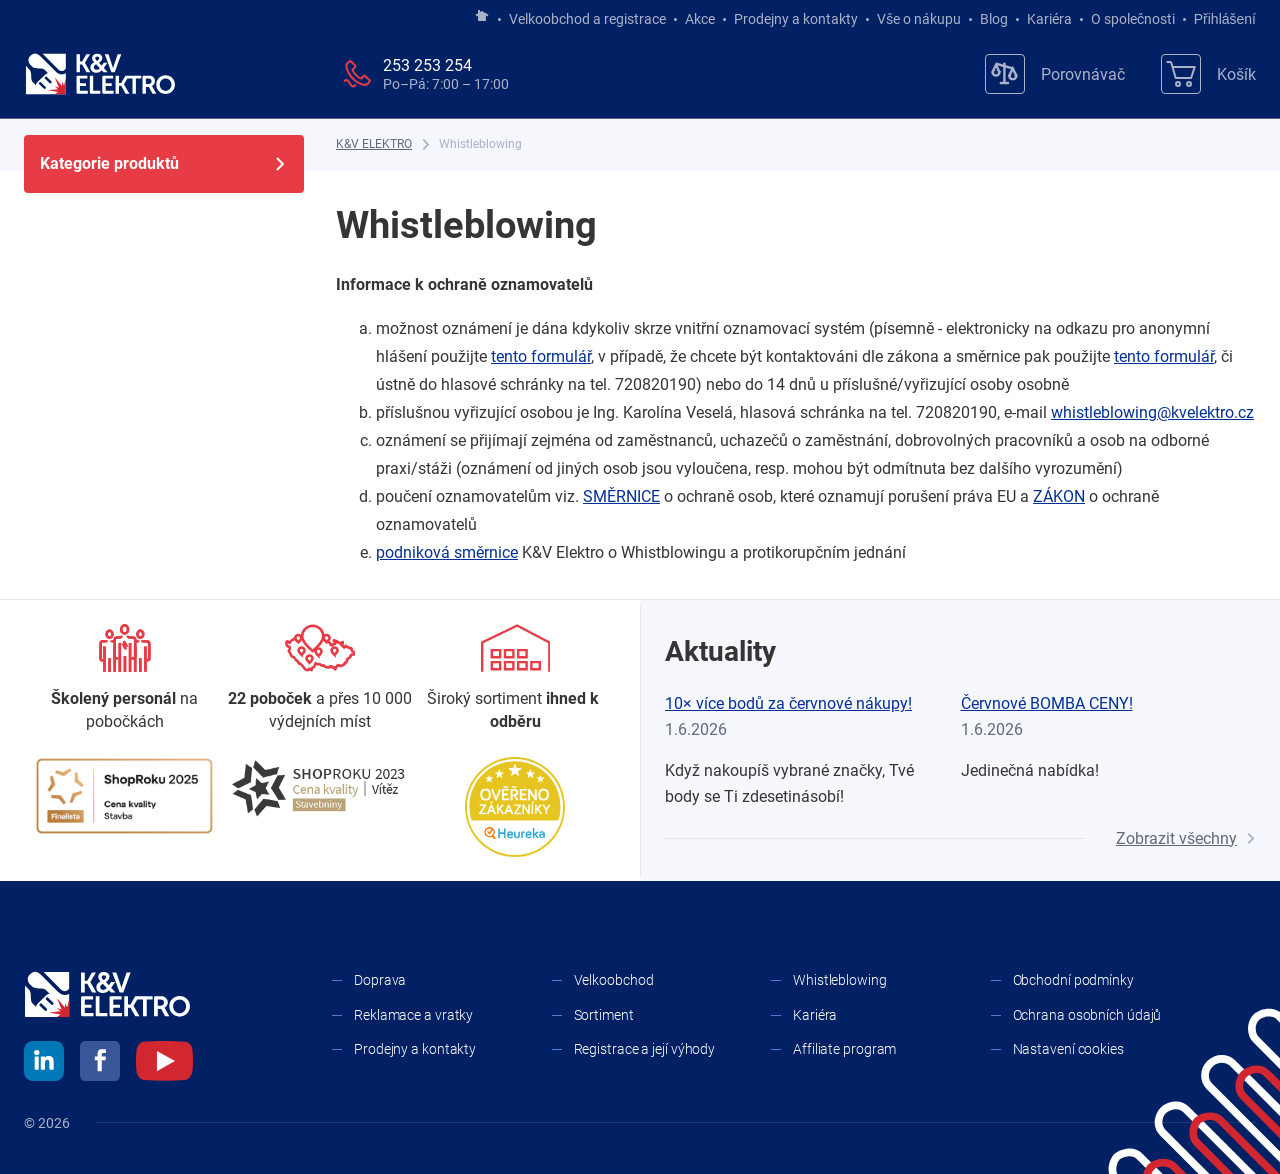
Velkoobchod (614, 980)
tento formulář (541, 356)
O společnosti (1133, 19)
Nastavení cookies (1068, 1049)
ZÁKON (1059, 496)
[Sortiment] (515, 678)
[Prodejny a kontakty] (319, 678)
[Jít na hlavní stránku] (482, 17)
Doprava (380, 980)
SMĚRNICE (621, 496)
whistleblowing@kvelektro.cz (1152, 412)
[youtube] (164, 1064)
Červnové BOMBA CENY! (1047, 703)
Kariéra (1049, 19)
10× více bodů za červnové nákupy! (788, 703)
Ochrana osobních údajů (1087, 1015)
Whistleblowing (840, 980)
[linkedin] (44, 1064)
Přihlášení (1219, 19)
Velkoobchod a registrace (587, 19)
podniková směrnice (447, 552)
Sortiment (604, 1015)
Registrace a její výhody (645, 1049)
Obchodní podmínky (1073, 980)
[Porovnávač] (1055, 74)
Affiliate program (844, 1049)
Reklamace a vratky (413, 1015)
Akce (700, 19)
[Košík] (1208, 74)
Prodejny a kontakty (796, 19)
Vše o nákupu (919, 19)
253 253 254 (427, 65)
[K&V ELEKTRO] (100, 74)
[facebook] (100, 1064)
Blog (994, 19)
